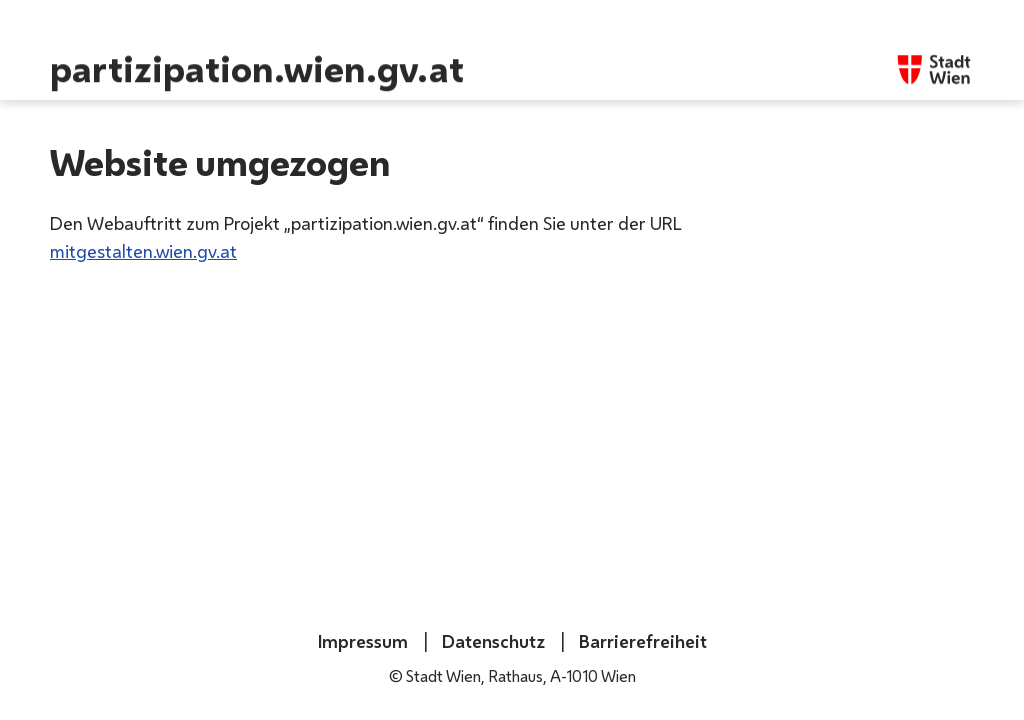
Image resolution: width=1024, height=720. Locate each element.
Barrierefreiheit (641, 641)
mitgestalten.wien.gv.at (143, 251)
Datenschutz (491, 641)
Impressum (363, 641)
